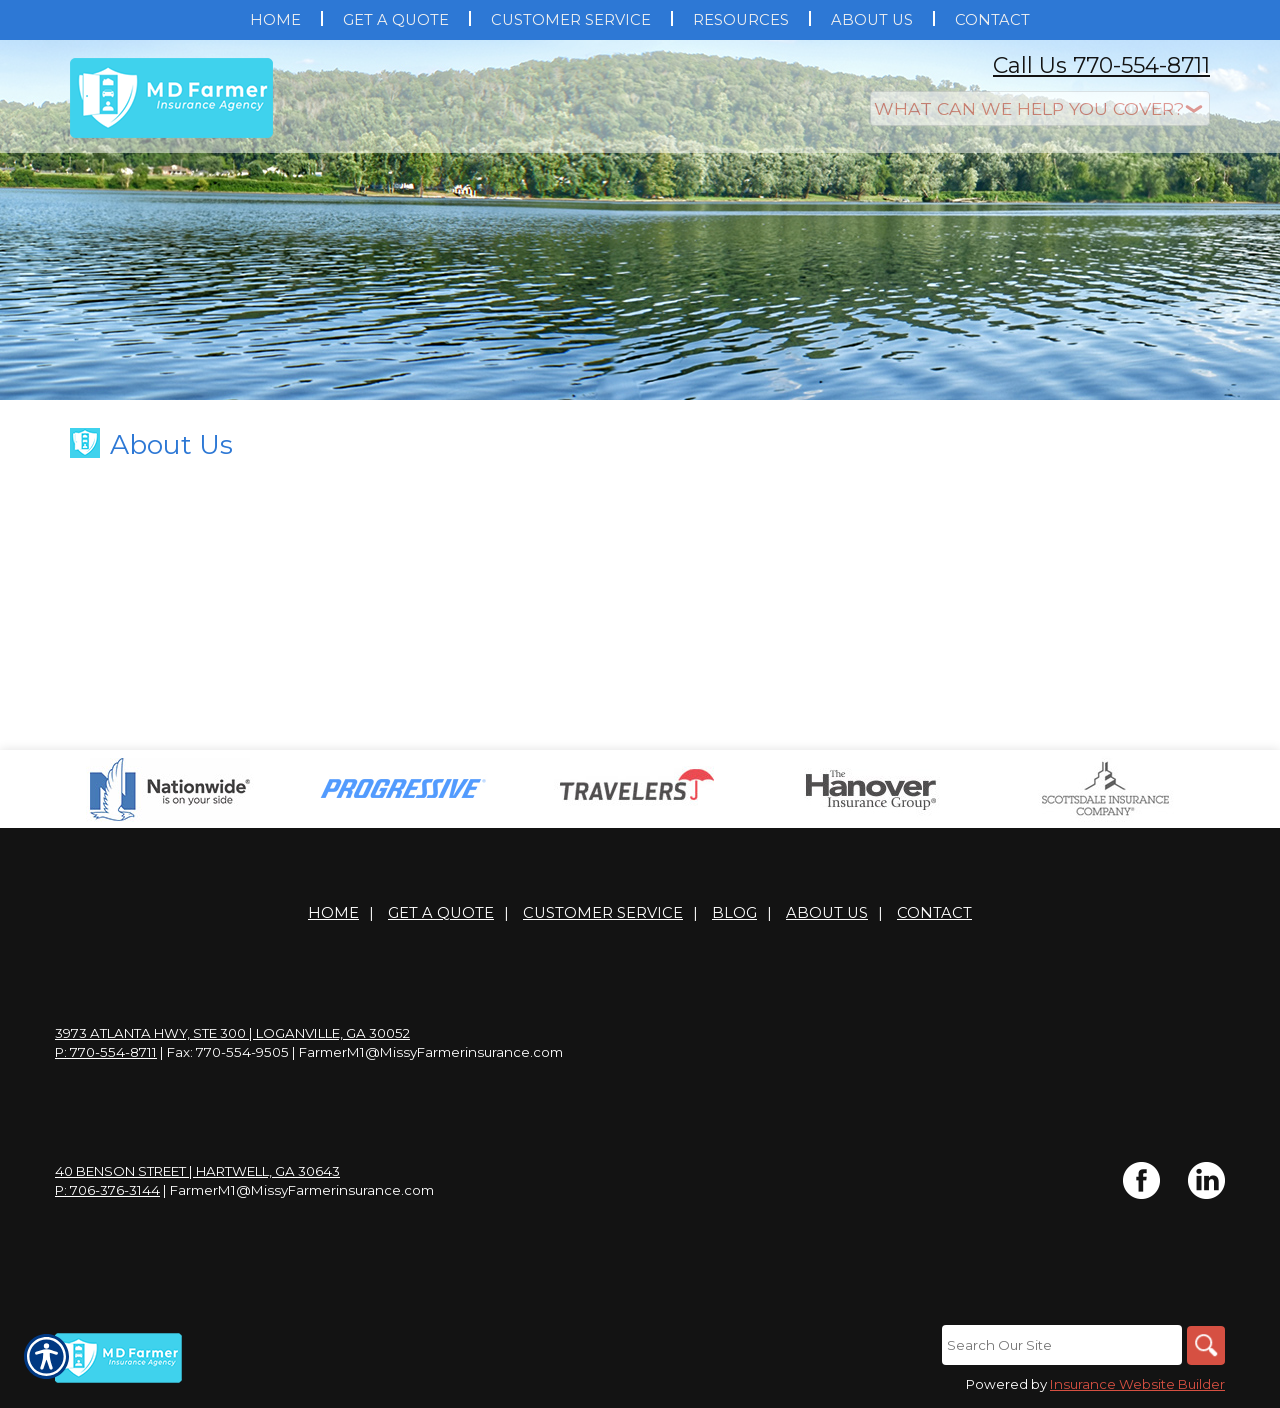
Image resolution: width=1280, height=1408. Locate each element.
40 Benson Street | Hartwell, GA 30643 (197, 1171)
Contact (934, 913)
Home (333, 913)
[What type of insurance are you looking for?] (1040, 108)
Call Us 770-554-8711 (1101, 65)
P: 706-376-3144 (107, 1190)
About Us (827, 913)
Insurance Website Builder (1137, 1385)
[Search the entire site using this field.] (1060, 1345)
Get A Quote (441, 913)
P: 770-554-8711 (106, 1052)
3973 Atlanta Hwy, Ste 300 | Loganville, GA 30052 (232, 1033)
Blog (734, 913)
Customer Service (603, 913)
